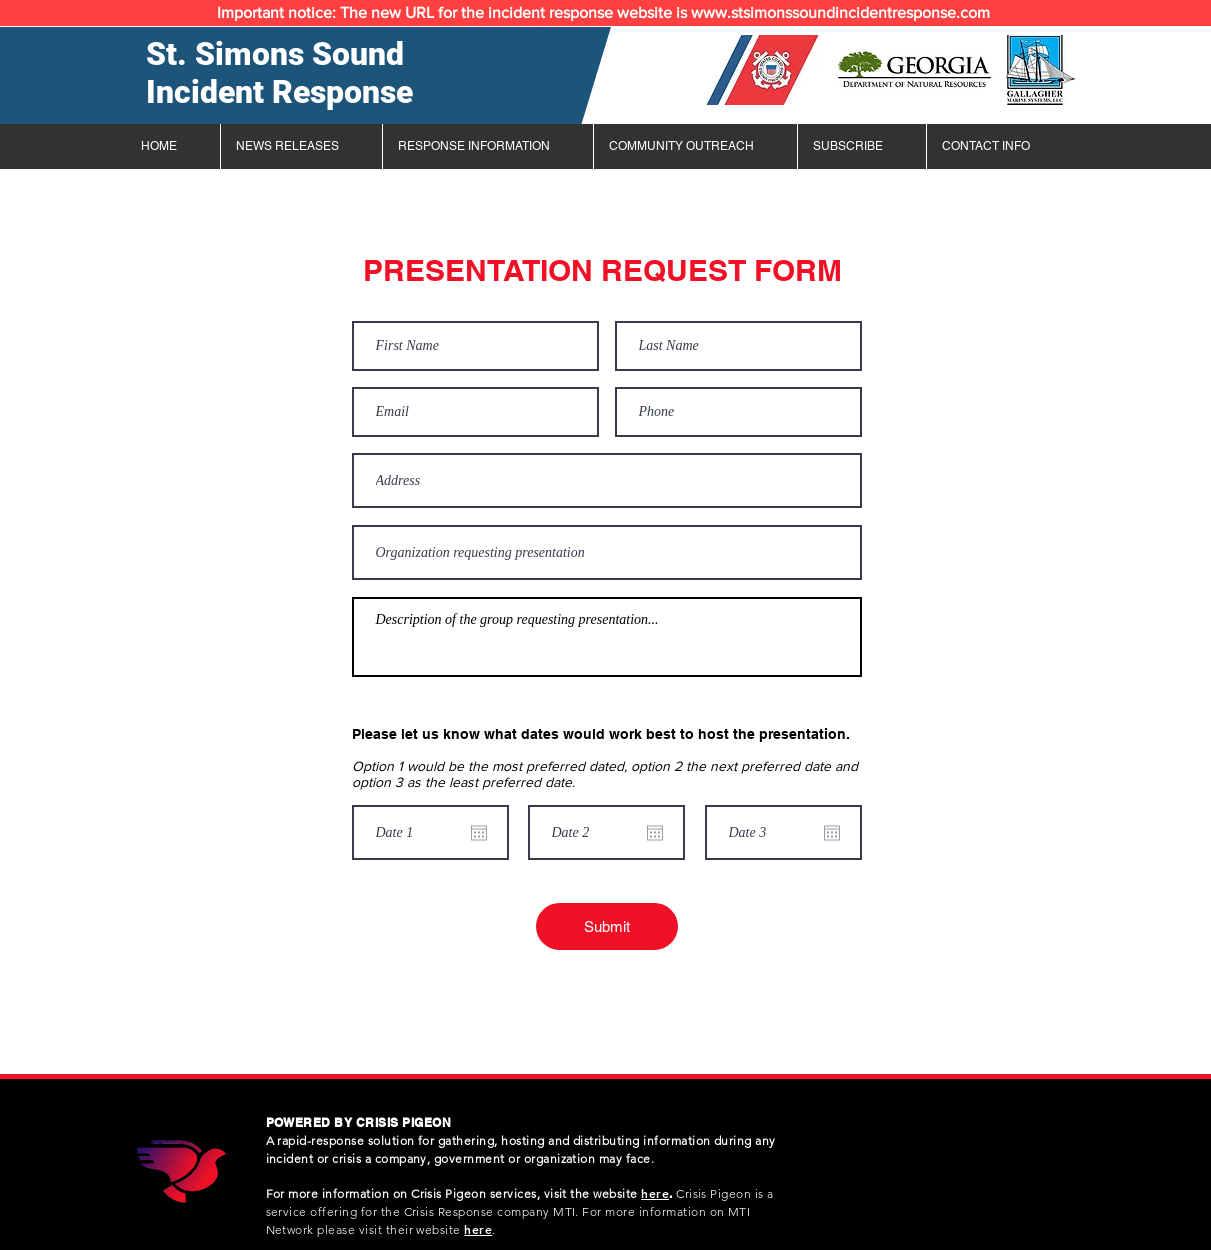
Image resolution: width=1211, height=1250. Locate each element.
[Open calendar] (479, 833)
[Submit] (607, 926)
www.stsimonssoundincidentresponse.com (840, 12)
